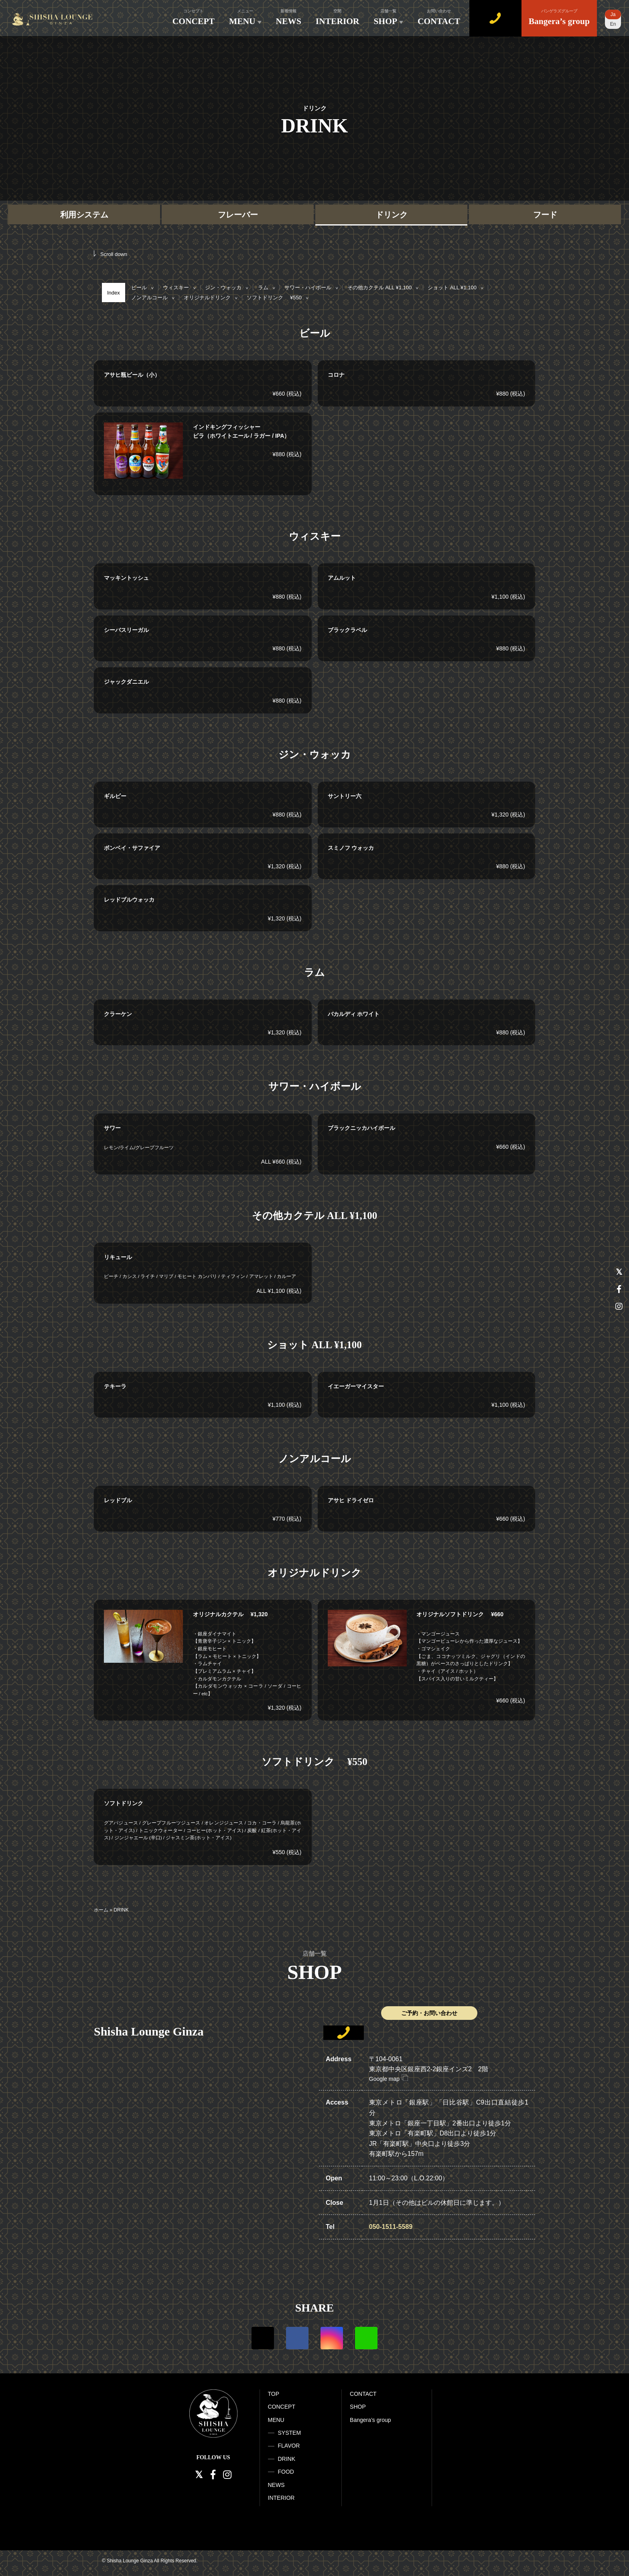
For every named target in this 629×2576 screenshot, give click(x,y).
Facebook (297, 2338)
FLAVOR (289, 2445)
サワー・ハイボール (311, 287)
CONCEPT (193, 17)
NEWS (288, 17)
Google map (388, 2079)
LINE (366, 2338)
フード (545, 214)
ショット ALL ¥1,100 (455, 287)
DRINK (287, 2459)
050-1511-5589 (391, 2226)
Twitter (263, 2338)
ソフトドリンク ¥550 (277, 297)
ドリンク (391, 214)
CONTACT (439, 17)
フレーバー (238, 214)
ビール (142, 287)
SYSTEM (289, 2433)
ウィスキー (179, 287)
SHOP (389, 17)
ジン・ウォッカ (226, 287)
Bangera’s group (559, 17)
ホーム (101, 1910)
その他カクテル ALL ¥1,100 (382, 287)
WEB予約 (495, 17)
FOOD (286, 2471)
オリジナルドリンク (210, 297)
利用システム (84, 214)
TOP (274, 2394)
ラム (266, 287)
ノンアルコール (152, 297)
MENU (245, 17)
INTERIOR (337, 17)
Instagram (332, 2338)
